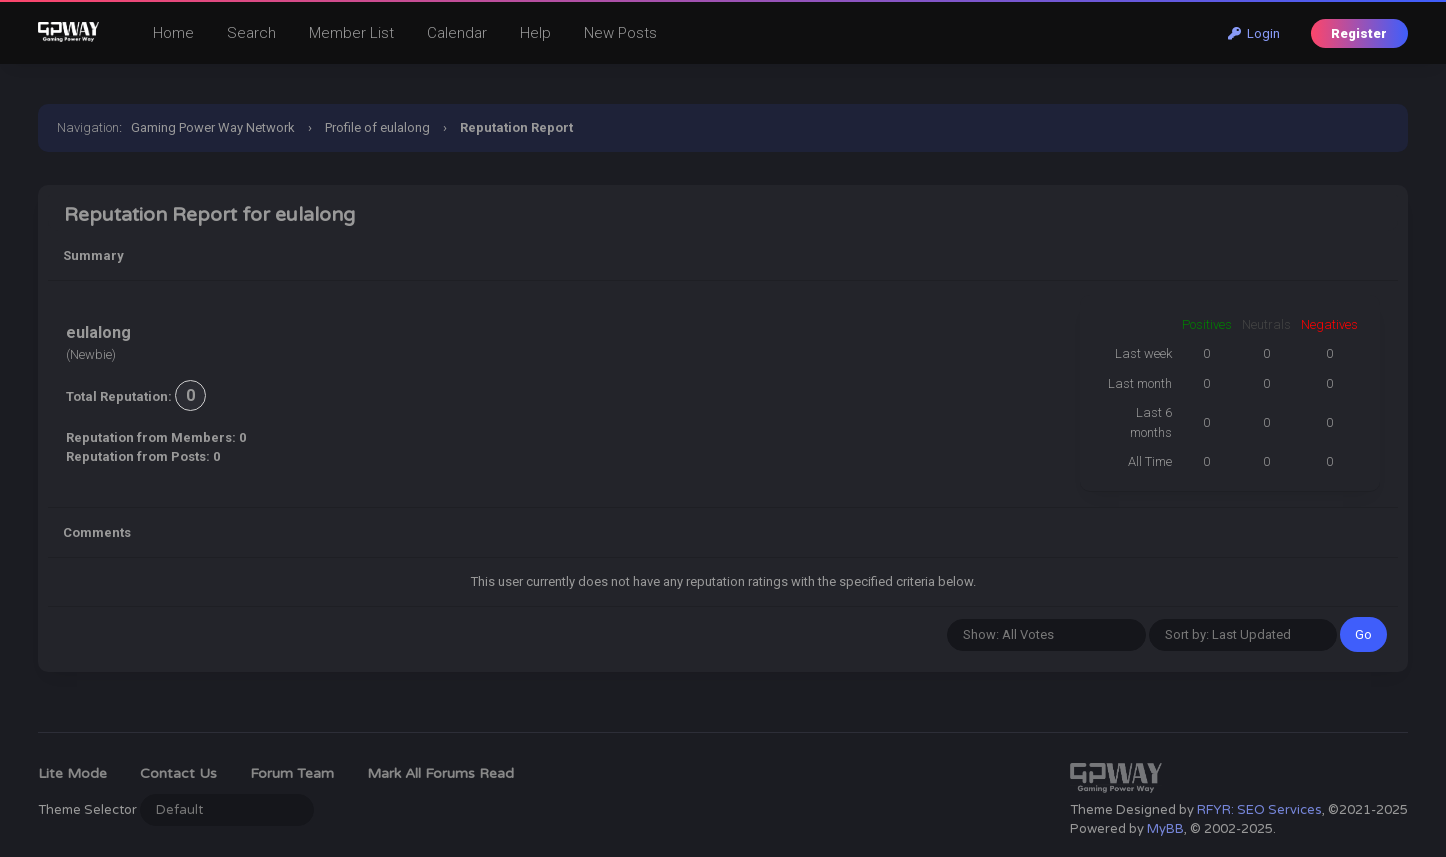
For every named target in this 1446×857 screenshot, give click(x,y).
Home (173, 33)
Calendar (457, 33)
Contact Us (178, 773)
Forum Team (292, 773)
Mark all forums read (440, 773)
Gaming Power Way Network (213, 127)
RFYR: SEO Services (1259, 810)
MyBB (1165, 829)
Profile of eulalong (377, 127)
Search (251, 33)
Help (535, 33)
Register (1359, 33)
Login (1254, 33)
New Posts (620, 33)
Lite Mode (72, 773)
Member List (351, 33)
